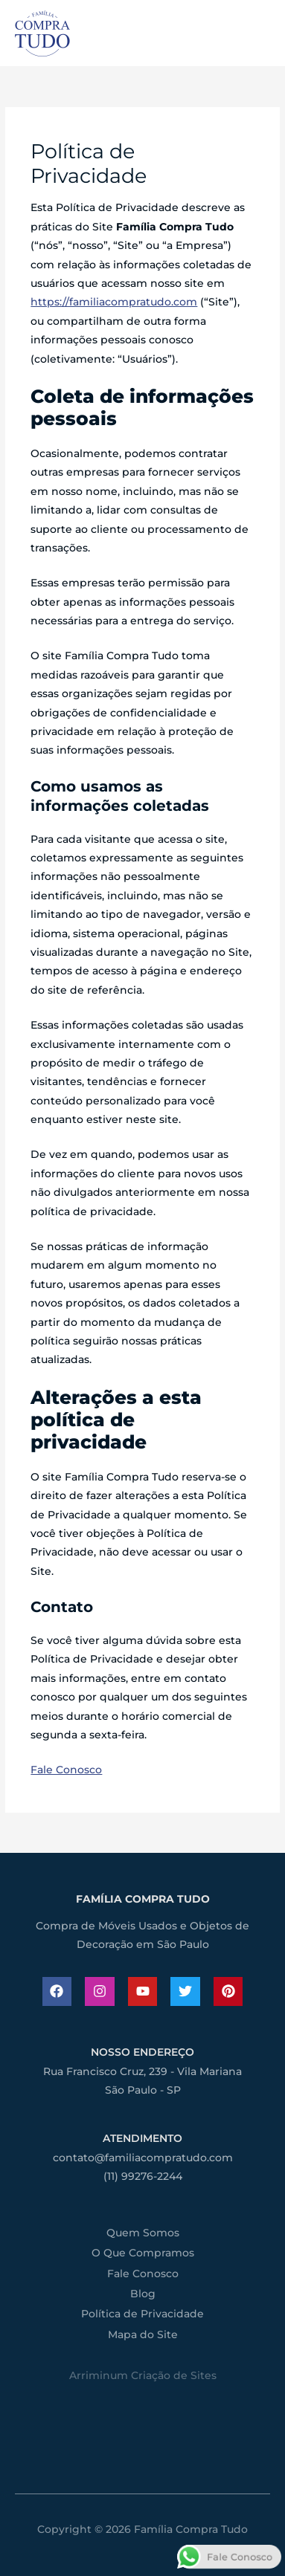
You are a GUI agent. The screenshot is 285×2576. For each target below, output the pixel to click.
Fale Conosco (66, 1770)
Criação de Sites (174, 2375)
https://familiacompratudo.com (114, 302)
